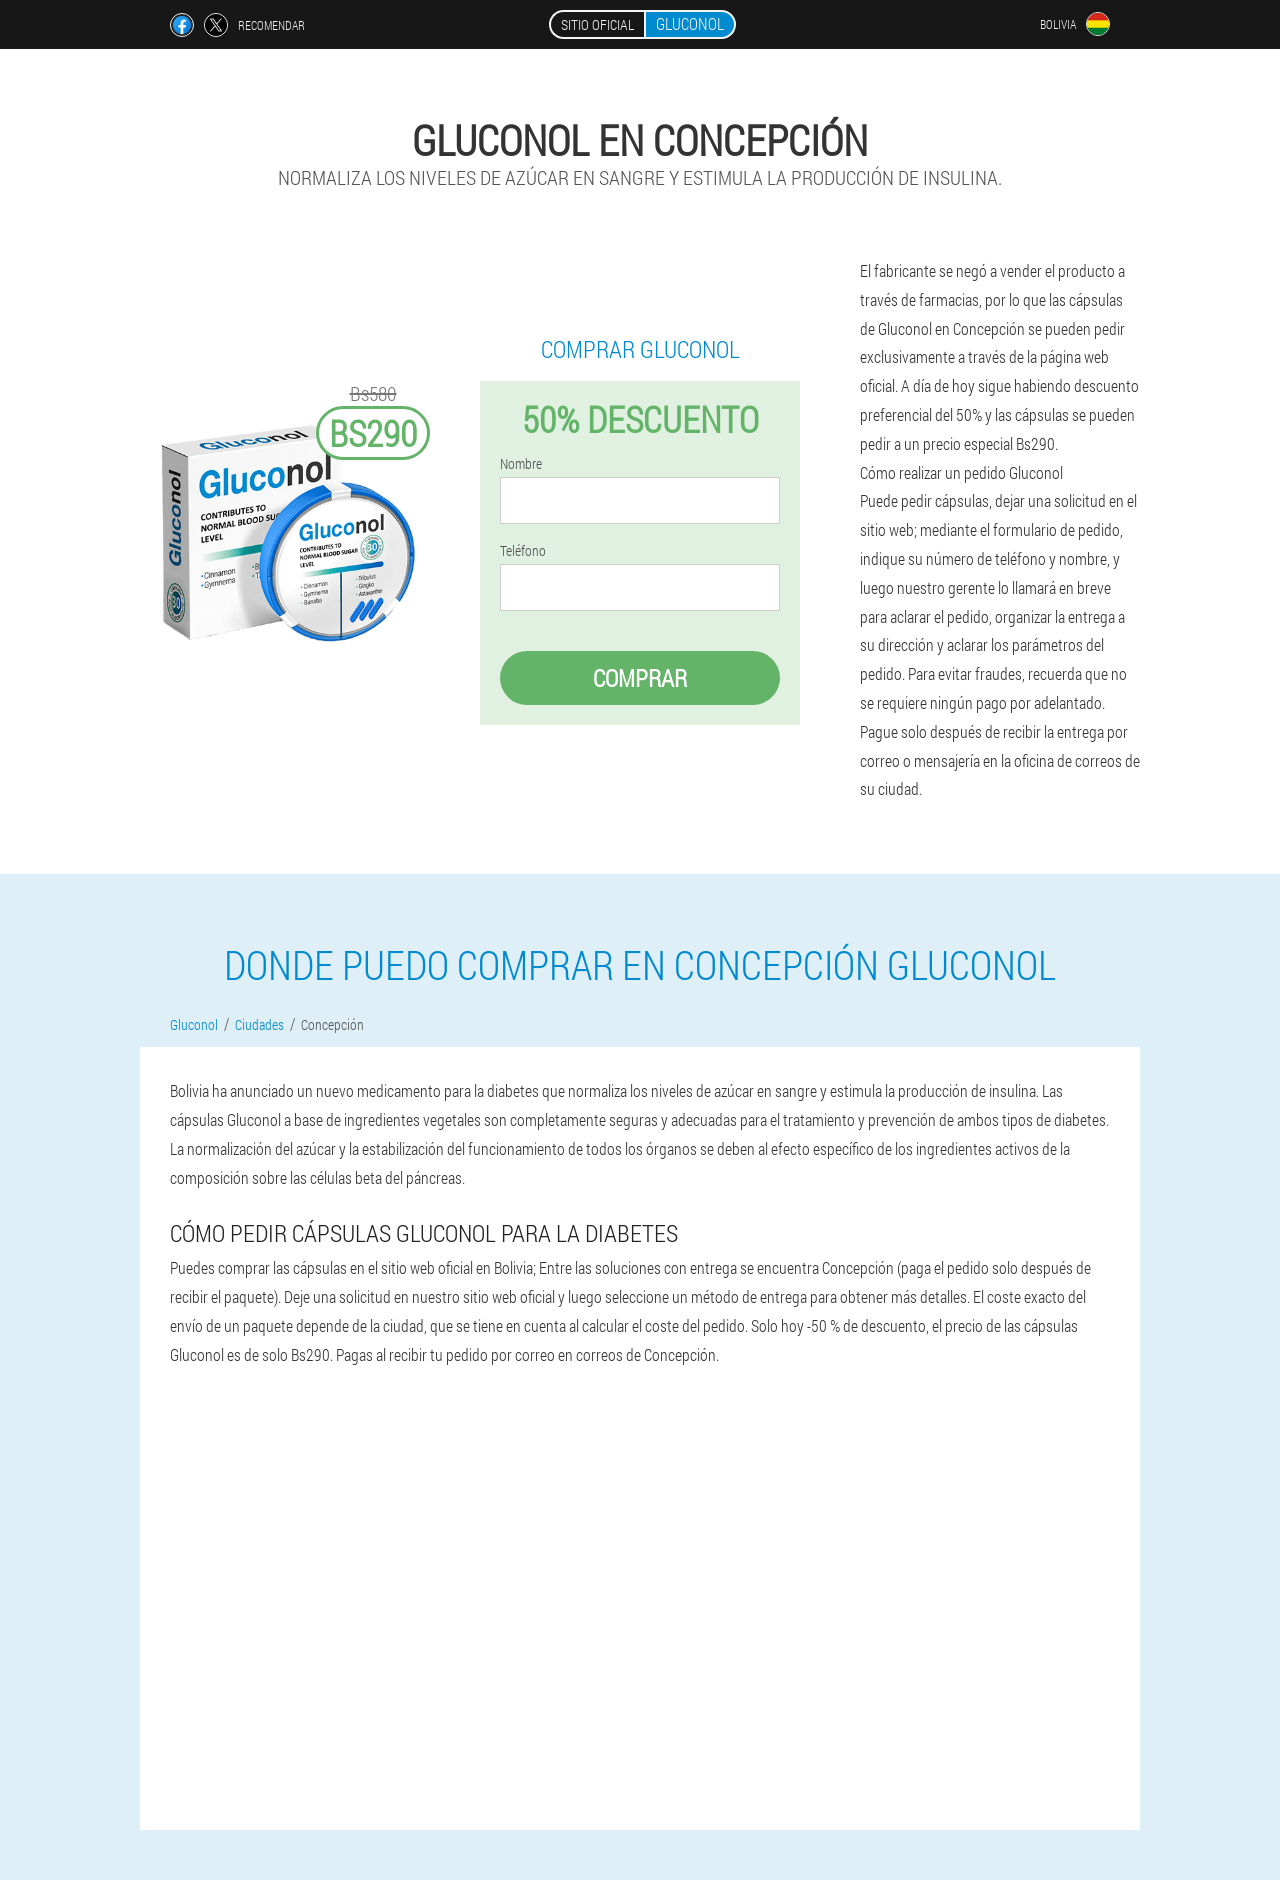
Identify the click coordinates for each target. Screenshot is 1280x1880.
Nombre (521, 464)
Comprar (640, 678)
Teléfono (523, 551)
